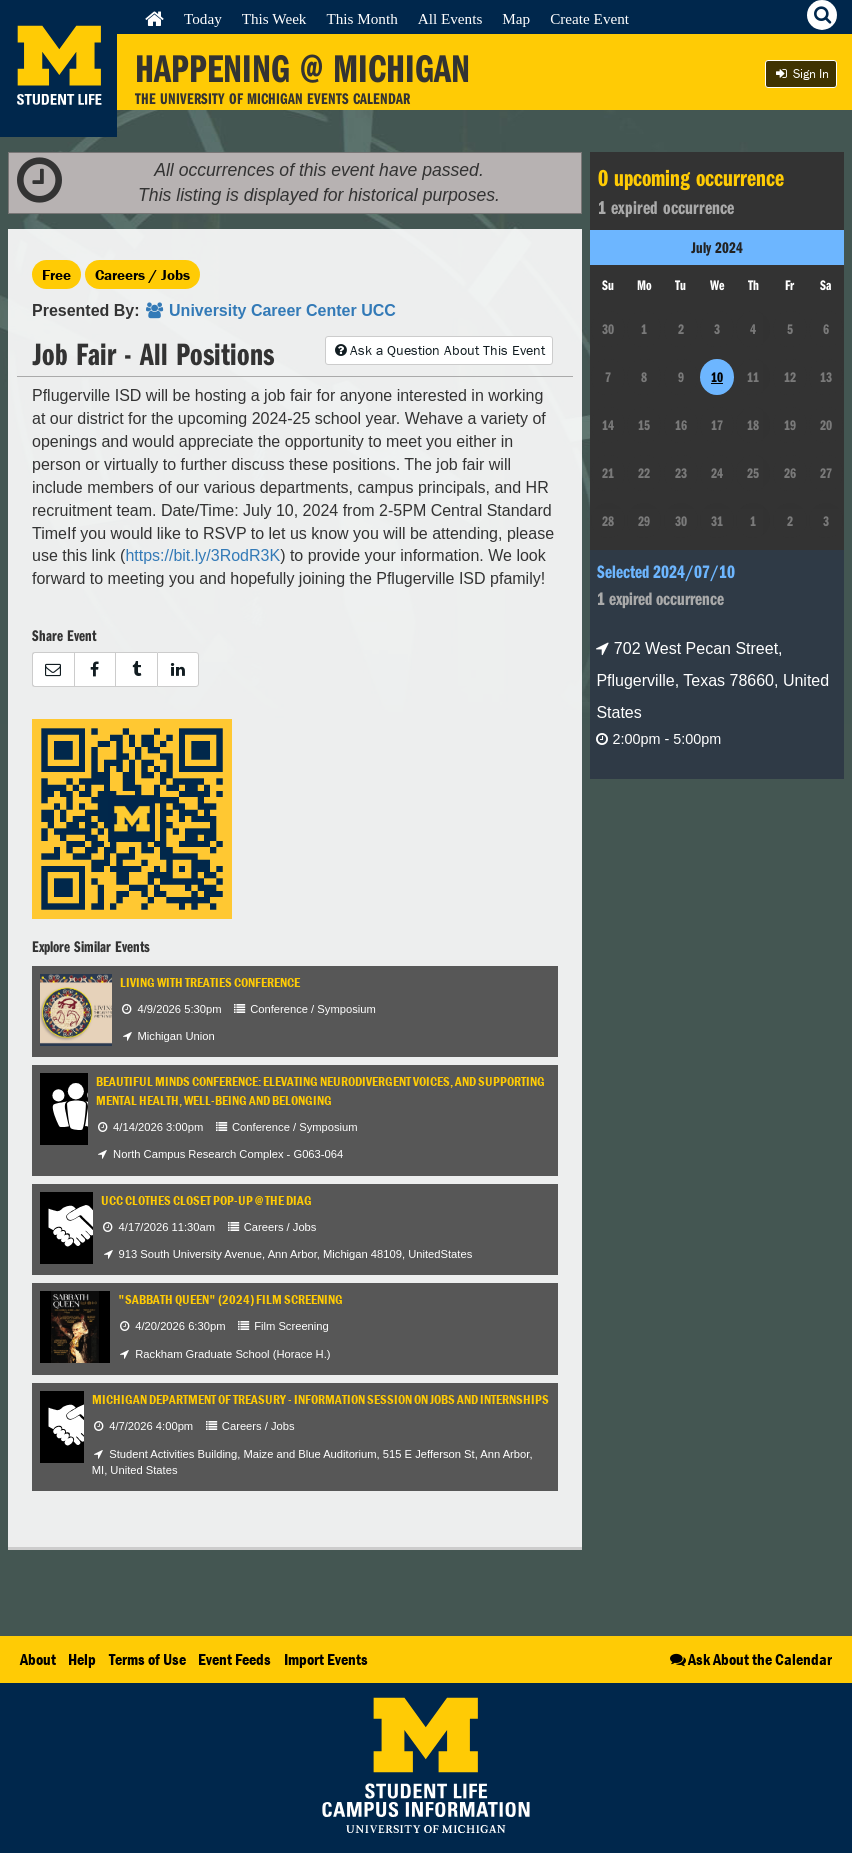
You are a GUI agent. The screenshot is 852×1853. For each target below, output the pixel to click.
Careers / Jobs (142, 274)
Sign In (801, 73)
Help (82, 1659)
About (38, 1659)
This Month (361, 18)
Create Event (589, 18)
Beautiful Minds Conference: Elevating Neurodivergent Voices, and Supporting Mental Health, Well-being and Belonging (320, 1090)
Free (56, 274)
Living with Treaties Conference (210, 982)
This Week (274, 18)
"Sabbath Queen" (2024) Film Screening (230, 1299)
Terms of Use (147, 1659)
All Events (450, 18)
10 (717, 377)
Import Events (326, 1659)
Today (203, 18)
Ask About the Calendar (749, 1659)
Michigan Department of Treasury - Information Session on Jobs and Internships (320, 1399)
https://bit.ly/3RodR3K (202, 555)
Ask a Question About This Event (439, 350)
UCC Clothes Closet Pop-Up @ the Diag (206, 1200)
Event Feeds (234, 1659)
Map (516, 18)
